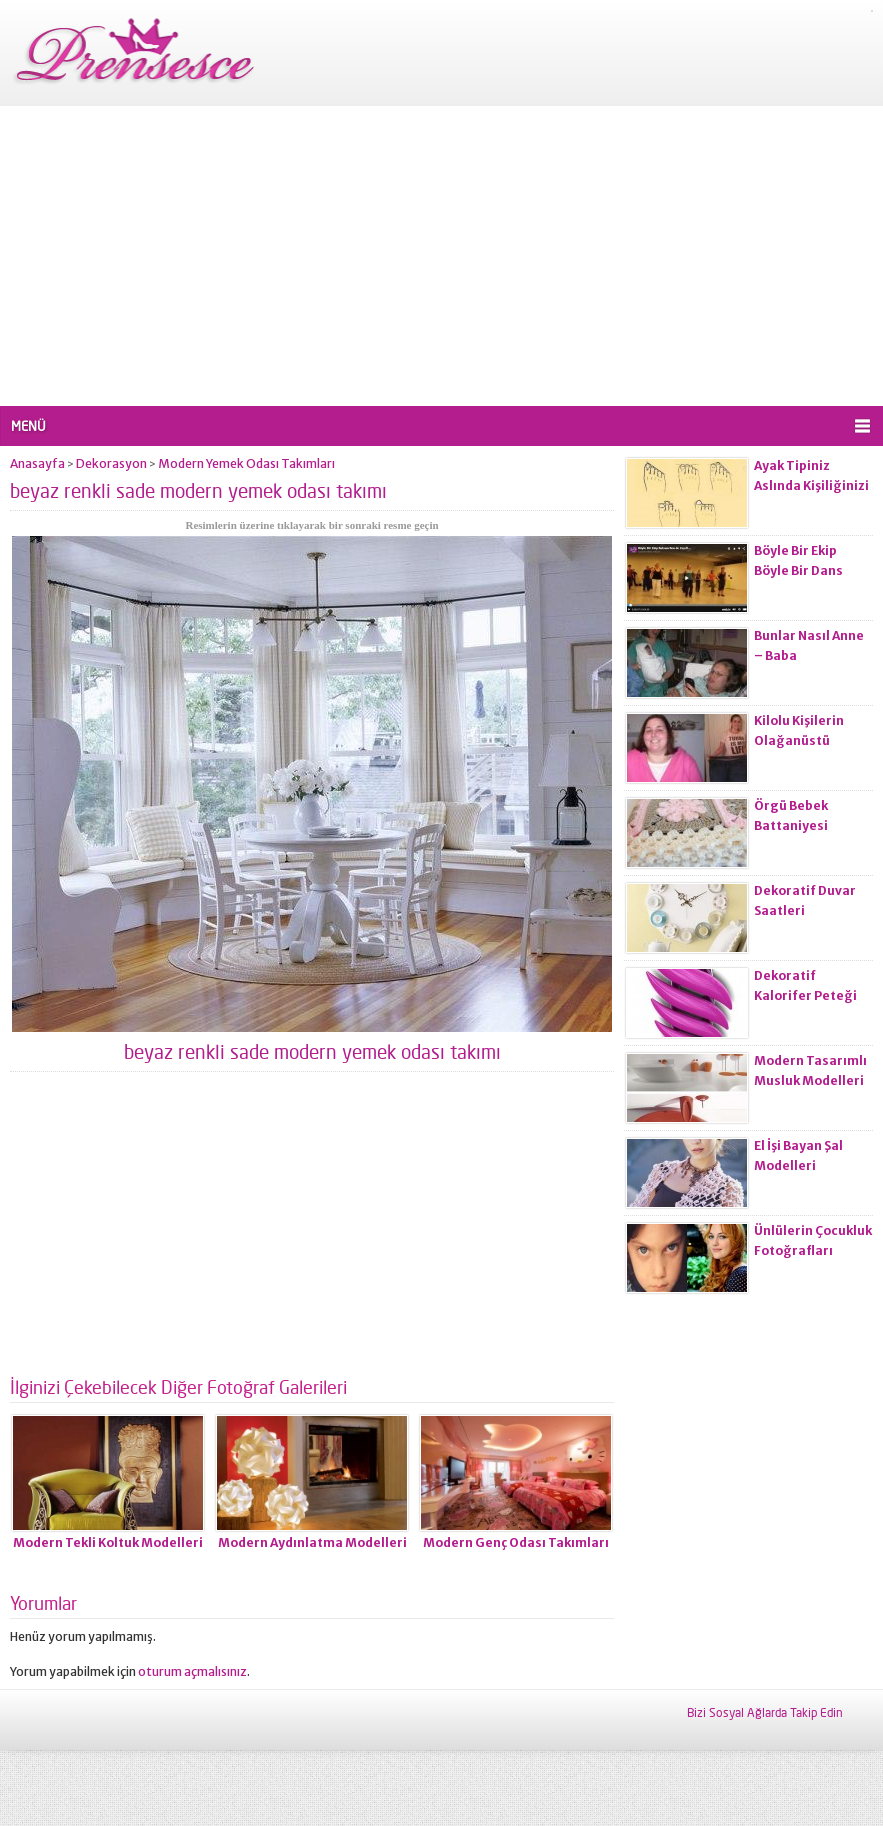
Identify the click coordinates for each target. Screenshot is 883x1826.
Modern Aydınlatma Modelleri (312, 1542)
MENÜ (28, 426)
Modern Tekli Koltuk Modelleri (108, 1542)
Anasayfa (37, 463)
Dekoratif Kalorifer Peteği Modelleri (805, 995)
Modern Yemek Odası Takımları (246, 463)
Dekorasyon (111, 463)
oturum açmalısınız (192, 1671)
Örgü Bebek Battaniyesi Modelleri (791, 825)
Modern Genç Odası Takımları (516, 1542)
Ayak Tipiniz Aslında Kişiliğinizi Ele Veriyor (811, 485)
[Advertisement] (441, 256)
